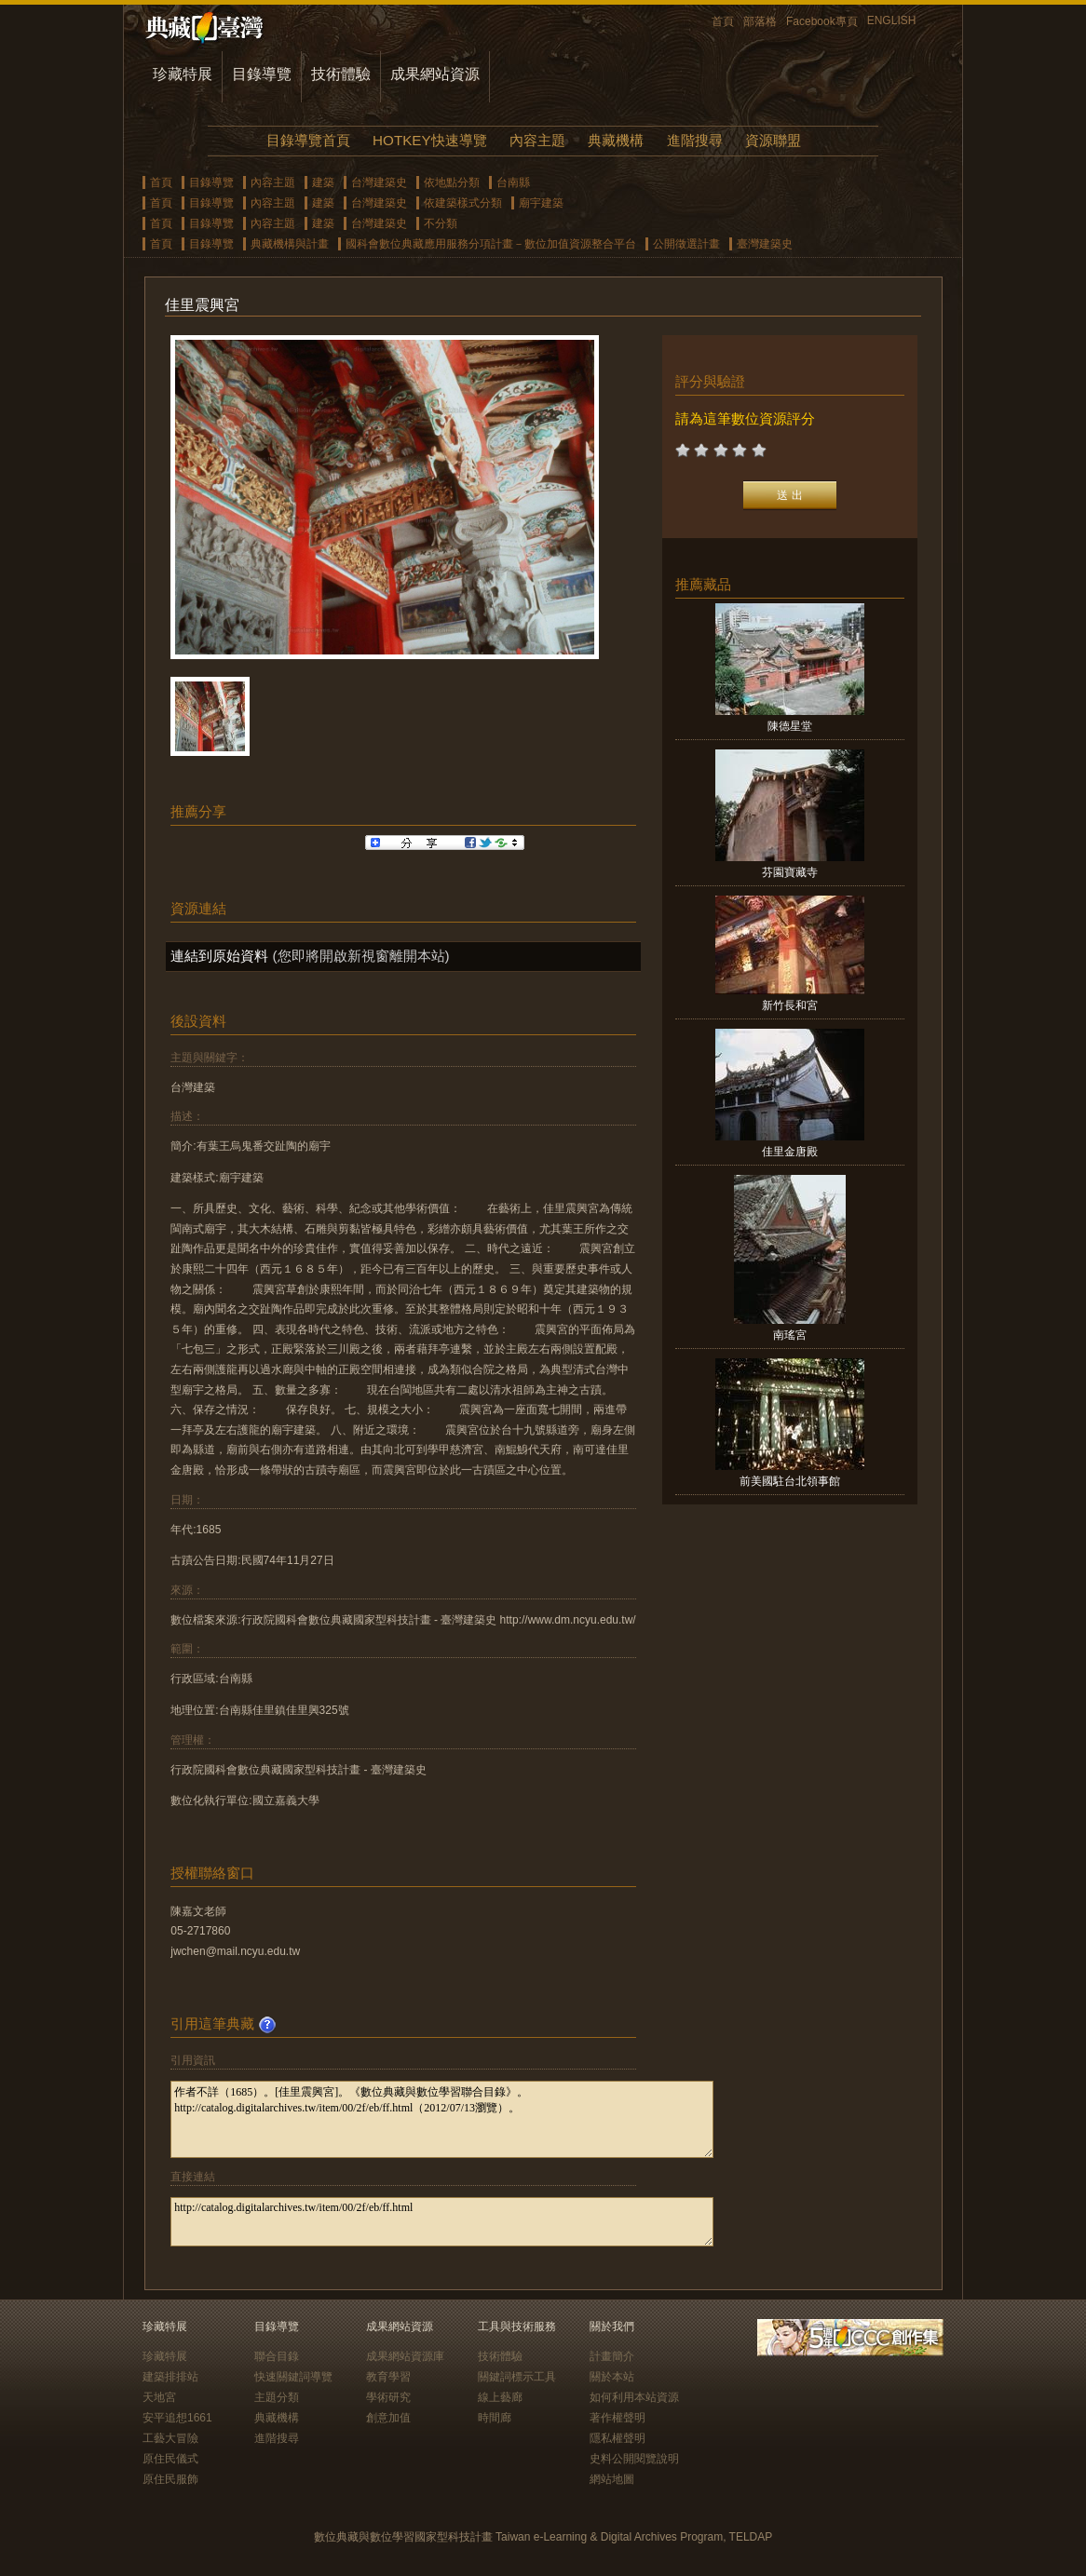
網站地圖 (612, 2479)
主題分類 (276, 2397)
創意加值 (388, 2417)
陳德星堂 (789, 726)
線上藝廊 (500, 2397)
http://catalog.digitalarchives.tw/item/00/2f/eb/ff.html (441, 2221)
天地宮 (159, 2397)
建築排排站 (170, 2376)
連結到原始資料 (219, 956)
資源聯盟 (773, 140)
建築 (323, 182)
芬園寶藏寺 (790, 872)
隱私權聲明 (617, 2438)
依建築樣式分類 (463, 202)
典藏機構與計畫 (290, 243)
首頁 (723, 21)
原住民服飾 (170, 2479)
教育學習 (388, 2376)
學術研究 (388, 2397)
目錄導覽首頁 (308, 140)
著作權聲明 (617, 2417)
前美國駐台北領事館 (790, 1481)
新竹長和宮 (790, 1005)
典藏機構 (616, 140)
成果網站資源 (435, 74)
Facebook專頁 (822, 21)
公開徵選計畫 (686, 243)
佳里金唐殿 (790, 1151)
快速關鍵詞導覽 (293, 2376)
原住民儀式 (170, 2458)
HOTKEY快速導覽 (429, 140)
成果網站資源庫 (405, 2356)
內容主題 (537, 140)
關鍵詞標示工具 (517, 2376)
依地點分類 (452, 182)
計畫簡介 (612, 2356)
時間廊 (494, 2417)
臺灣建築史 (765, 243)
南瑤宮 (790, 1335)
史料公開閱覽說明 (634, 2458)
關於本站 (612, 2376)
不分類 (440, 223)
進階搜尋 (695, 140)
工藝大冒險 (170, 2438)
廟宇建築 (541, 202)
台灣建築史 (379, 182)
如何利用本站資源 (634, 2397)
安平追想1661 (177, 2417)
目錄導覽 (262, 74)
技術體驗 (341, 74)
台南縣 (513, 182)
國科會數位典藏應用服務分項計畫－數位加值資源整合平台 (491, 243)
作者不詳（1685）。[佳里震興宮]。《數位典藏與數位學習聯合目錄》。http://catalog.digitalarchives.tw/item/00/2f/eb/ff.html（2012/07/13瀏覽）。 (441, 2119)
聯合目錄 (276, 2356)
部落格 (760, 21)
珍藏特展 (182, 74)
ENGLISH (891, 20)
